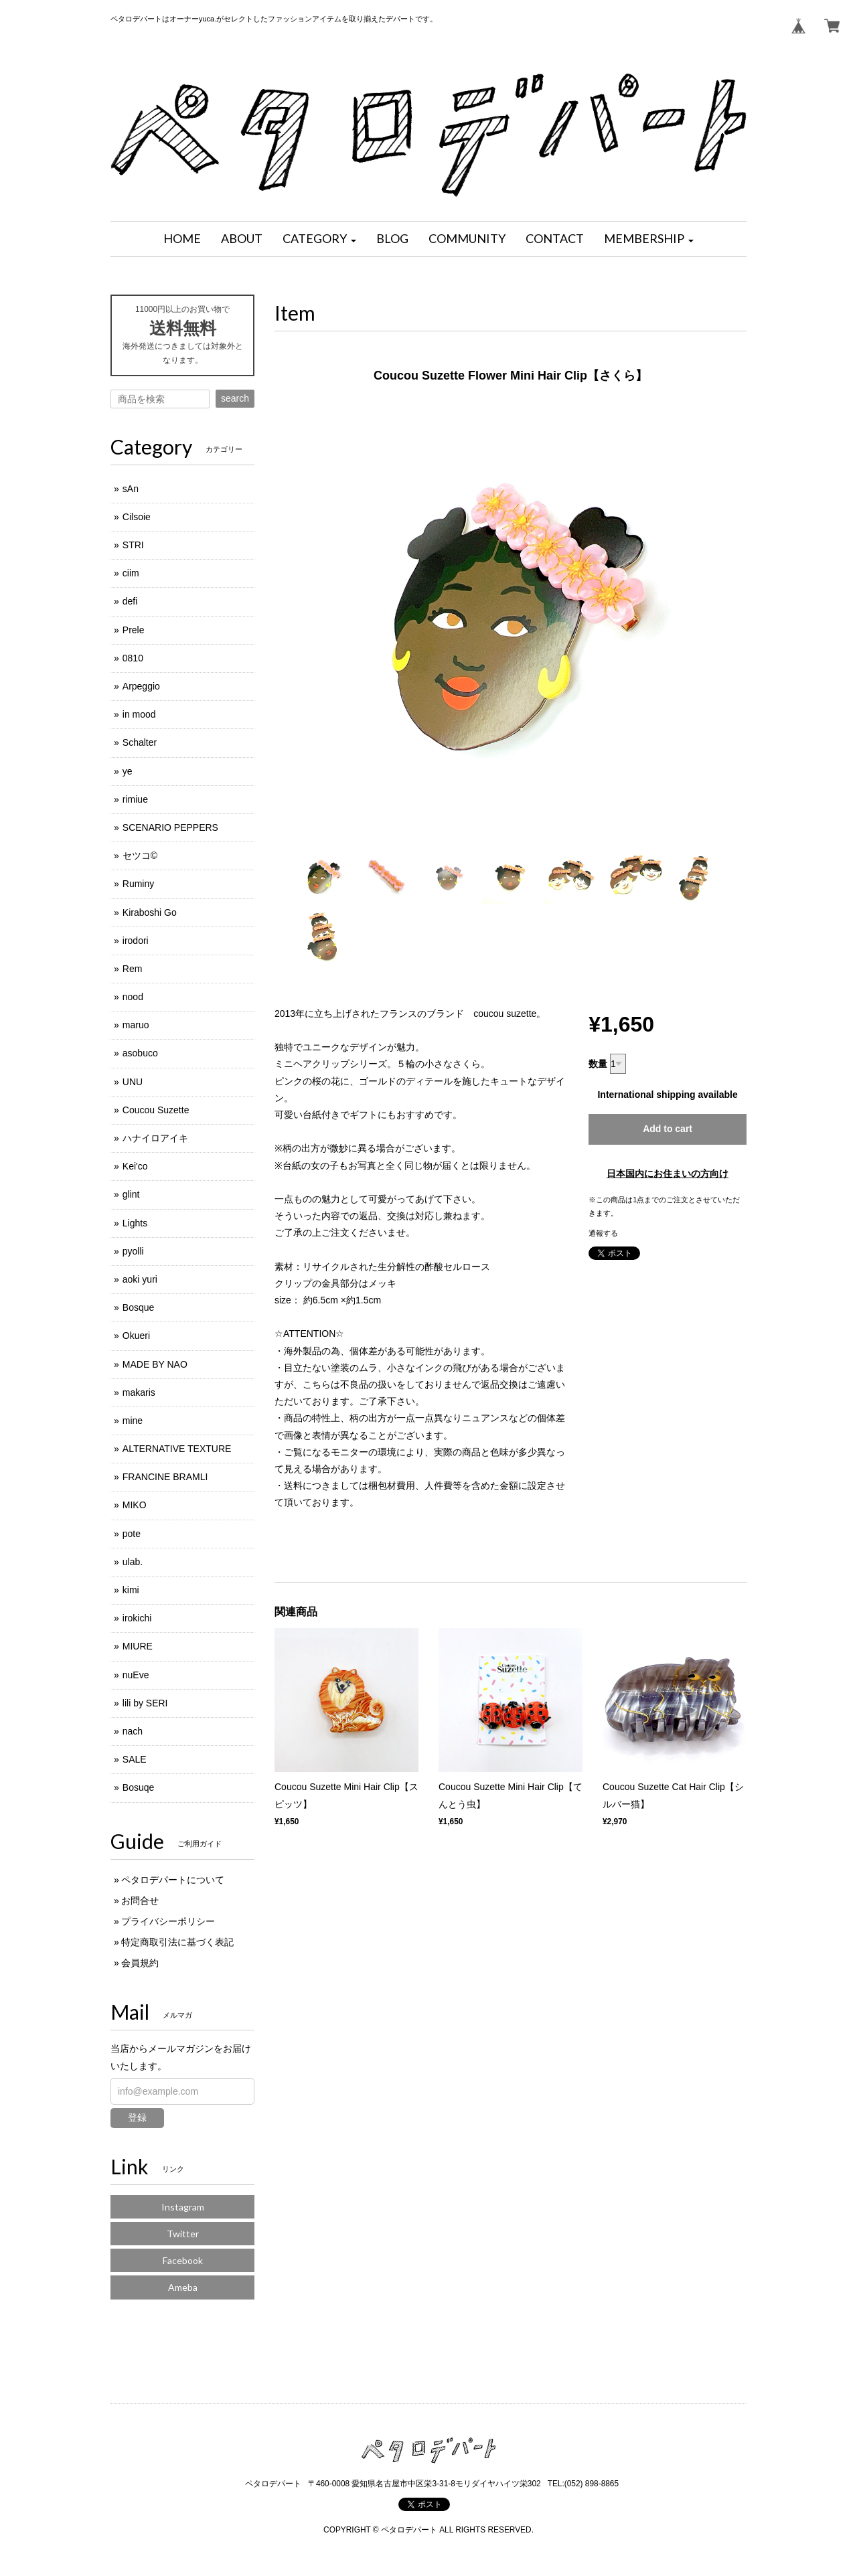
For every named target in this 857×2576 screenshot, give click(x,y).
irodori (136, 940)
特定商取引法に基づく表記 (177, 1942)
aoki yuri (140, 1279)
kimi (131, 1590)
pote (132, 1533)
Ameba (183, 2287)
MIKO (135, 1505)
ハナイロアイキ (155, 1138)
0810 (133, 658)
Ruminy (138, 883)
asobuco (140, 1053)
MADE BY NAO (155, 1364)
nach (133, 1731)
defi (130, 601)
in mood (139, 714)
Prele (134, 630)
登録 (137, 2117)
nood (133, 996)
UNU (133, 1081)
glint (131, 1194)
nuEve (136, 1675)
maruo (136, 1025)
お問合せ (140, 1900)
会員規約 (140, 1962)
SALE (135, 1759)
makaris (139, 1392)
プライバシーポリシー (168, 1921)
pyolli (133, 1251)
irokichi (137, 1618)
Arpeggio (141, 686)
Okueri (136, 1335)
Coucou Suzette (156, 1110)
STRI (133, 545)
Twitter (183, 2233)
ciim (131, 573)
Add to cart (667, 1128)
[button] (319, 239)
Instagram (182, 2206)
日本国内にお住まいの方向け (667, 1173)
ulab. (133, 1561)
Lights (135, 1223)
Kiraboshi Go (150, 912)
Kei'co (135, 1166)
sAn (131, 488)
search (235, 398)
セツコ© (140, 855)
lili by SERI (145, 1703)
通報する (603, 1233)
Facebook (183, 2260)
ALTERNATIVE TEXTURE (177, 1448)
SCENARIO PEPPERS (170, 827)
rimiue (135, 799)
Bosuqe (138, 1787)
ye (128, 771)
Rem (133, 968)
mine (133, 1420)
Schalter (140, 742)
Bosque (138, 1307)
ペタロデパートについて (172, 1879)
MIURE (138, 1646)
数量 (598, 1063)
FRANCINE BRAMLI (165, 1476)
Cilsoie (137, 516)
